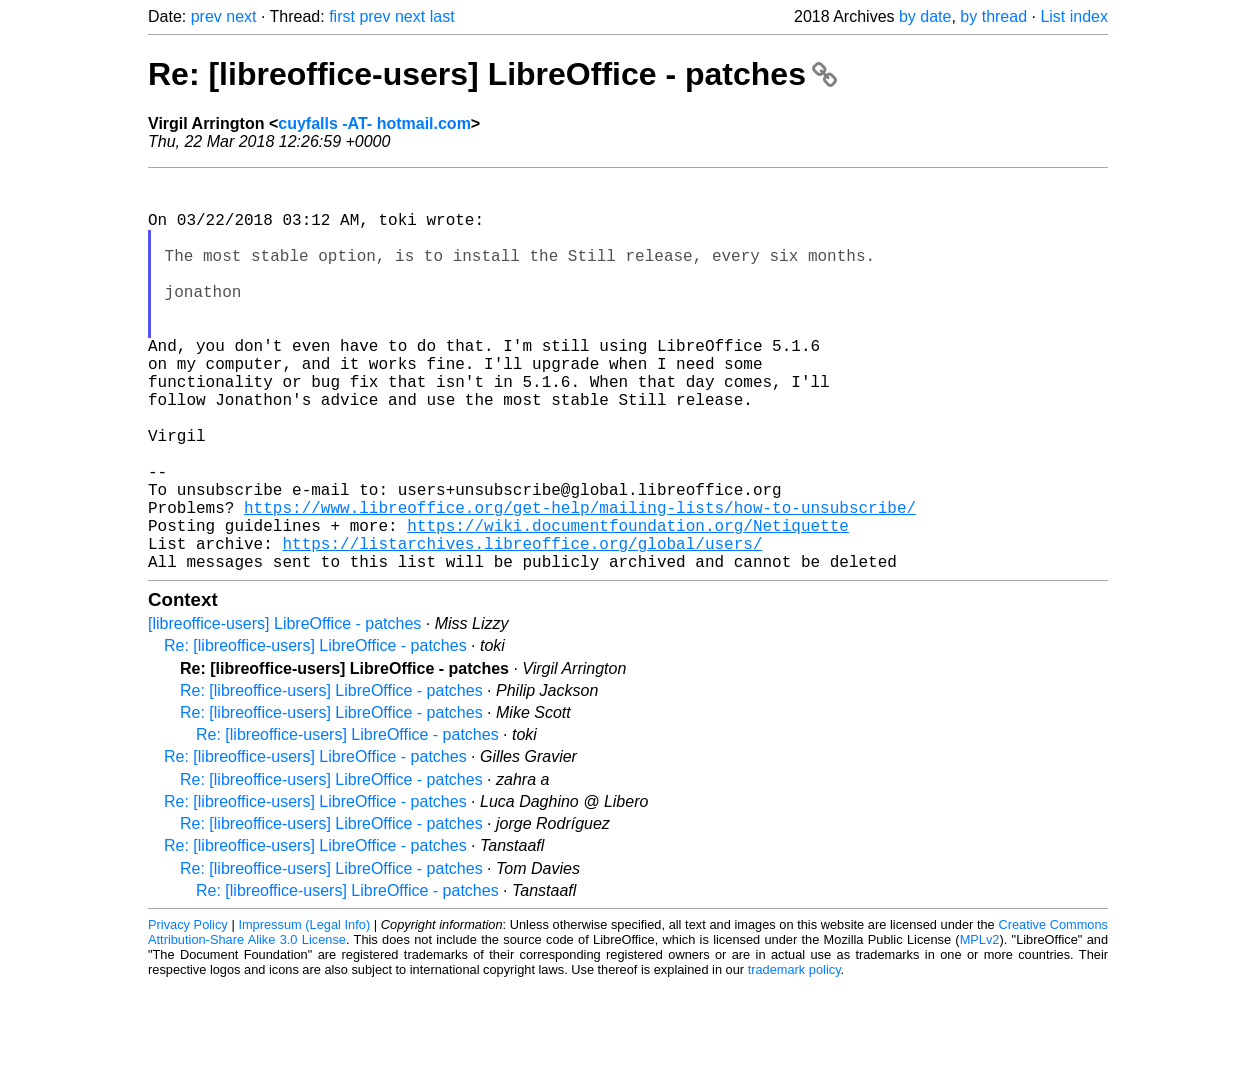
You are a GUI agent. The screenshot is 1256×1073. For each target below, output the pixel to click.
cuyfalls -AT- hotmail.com (374, 123)
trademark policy (794, 1057)
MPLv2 (980, 1027)
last (442, 16)
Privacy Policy (188, 1012)
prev (206, 16)
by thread (993, 16)
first (342, 16)
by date (925, 16)
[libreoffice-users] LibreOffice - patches (284, 711)
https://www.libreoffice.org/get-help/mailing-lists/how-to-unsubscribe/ (580, 583)
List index (1074, 16)
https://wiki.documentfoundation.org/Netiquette (628, 605)
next (241, 16)
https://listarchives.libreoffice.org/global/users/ (522, 627)
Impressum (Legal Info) (304, 1012)
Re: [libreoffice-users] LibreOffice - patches (492, 74)
